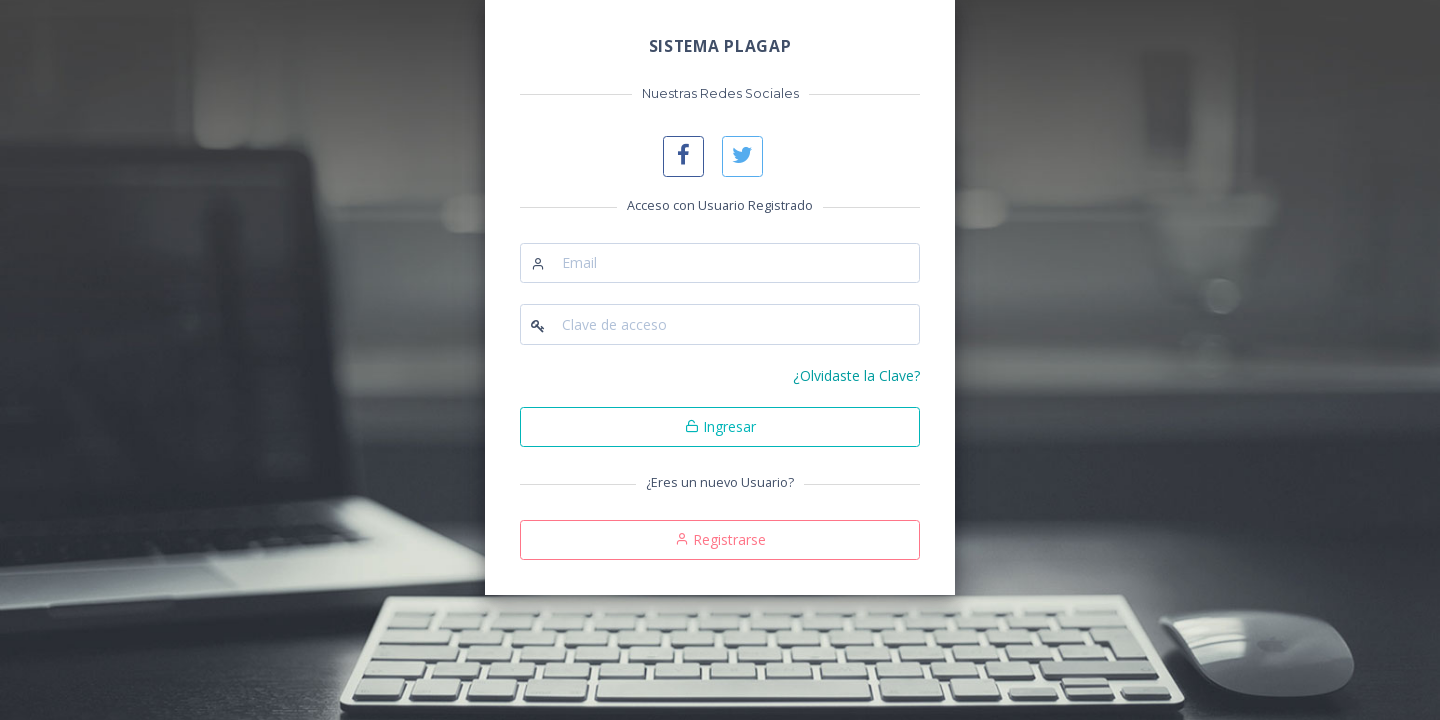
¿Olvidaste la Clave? (856, 375)
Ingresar (720, 426)
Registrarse (720, 539)
